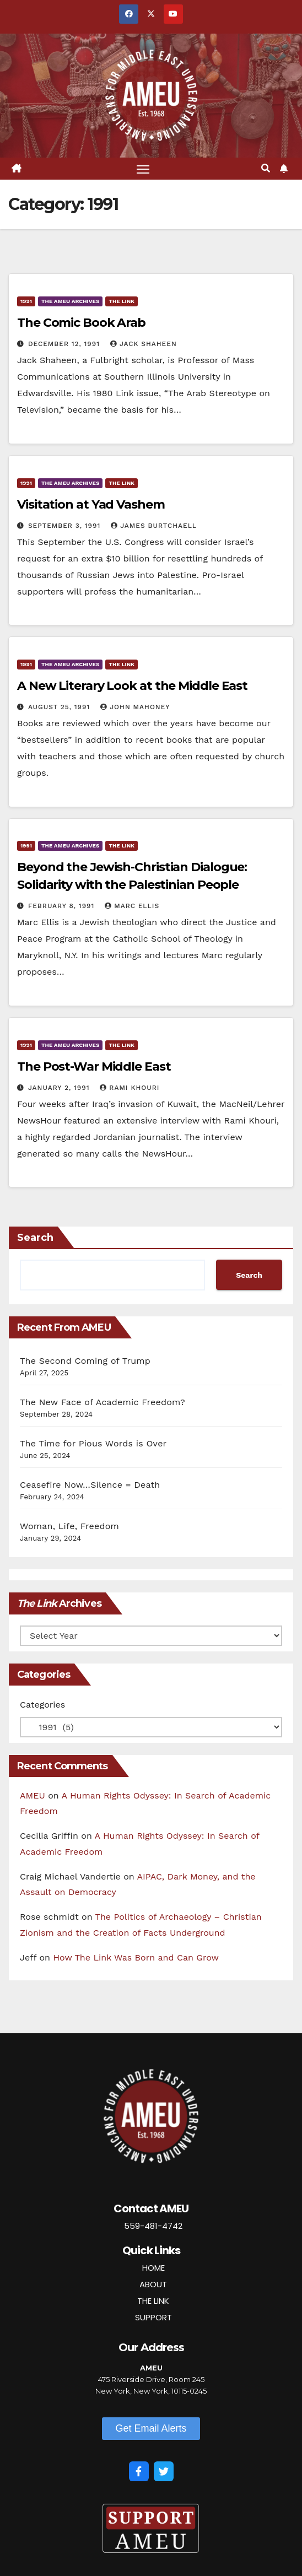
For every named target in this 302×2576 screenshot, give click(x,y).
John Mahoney (135, 707)
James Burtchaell (154, 526)
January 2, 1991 (60, 1088)
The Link (121, 301)
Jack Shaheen (143, 344)
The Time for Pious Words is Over (93, 1443)
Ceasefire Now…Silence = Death (90, 1484)
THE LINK (153, 2301)
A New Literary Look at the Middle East (132, 685)
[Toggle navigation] (143, 168)
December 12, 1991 (65, 344)
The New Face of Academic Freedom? (102, 1402)
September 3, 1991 (65, 526)
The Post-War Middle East (94, 1066)
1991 (26, 301)
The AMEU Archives (70, 301)
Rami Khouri (129, 1088)
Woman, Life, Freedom (69, 1526)
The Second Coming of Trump (85, 1360)
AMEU (32, 1795)
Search (35, 1238)
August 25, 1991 (60, 707)
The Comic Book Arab (81, 322)
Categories (42, 1704)
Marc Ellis (132, 906)
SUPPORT (153, 2317)
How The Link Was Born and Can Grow (136, 1957)
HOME (153, 2267)
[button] (265, 168)
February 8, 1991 (62, 906)
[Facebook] (139, 2471)
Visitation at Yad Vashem (91, 504)
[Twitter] (164, 2471)
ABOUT (153, 2284)
